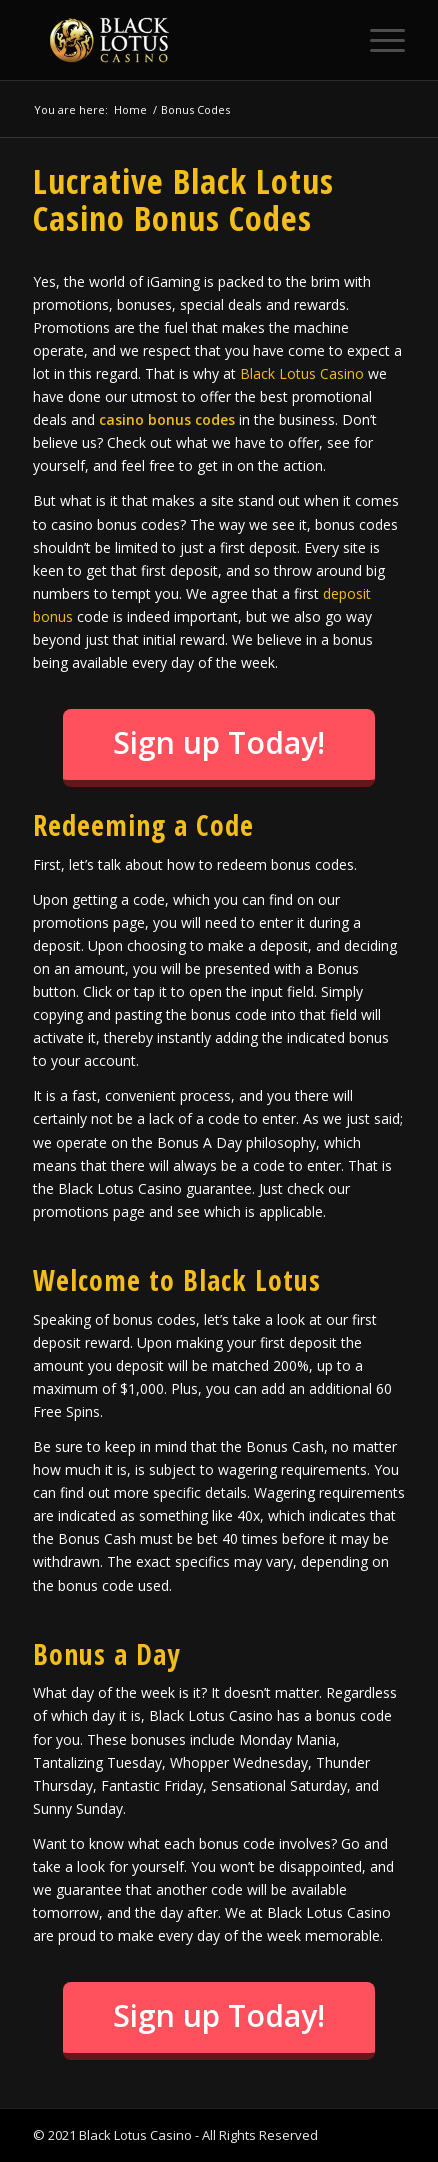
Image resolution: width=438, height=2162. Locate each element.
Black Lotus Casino (302, 373)
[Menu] (377, 40)
